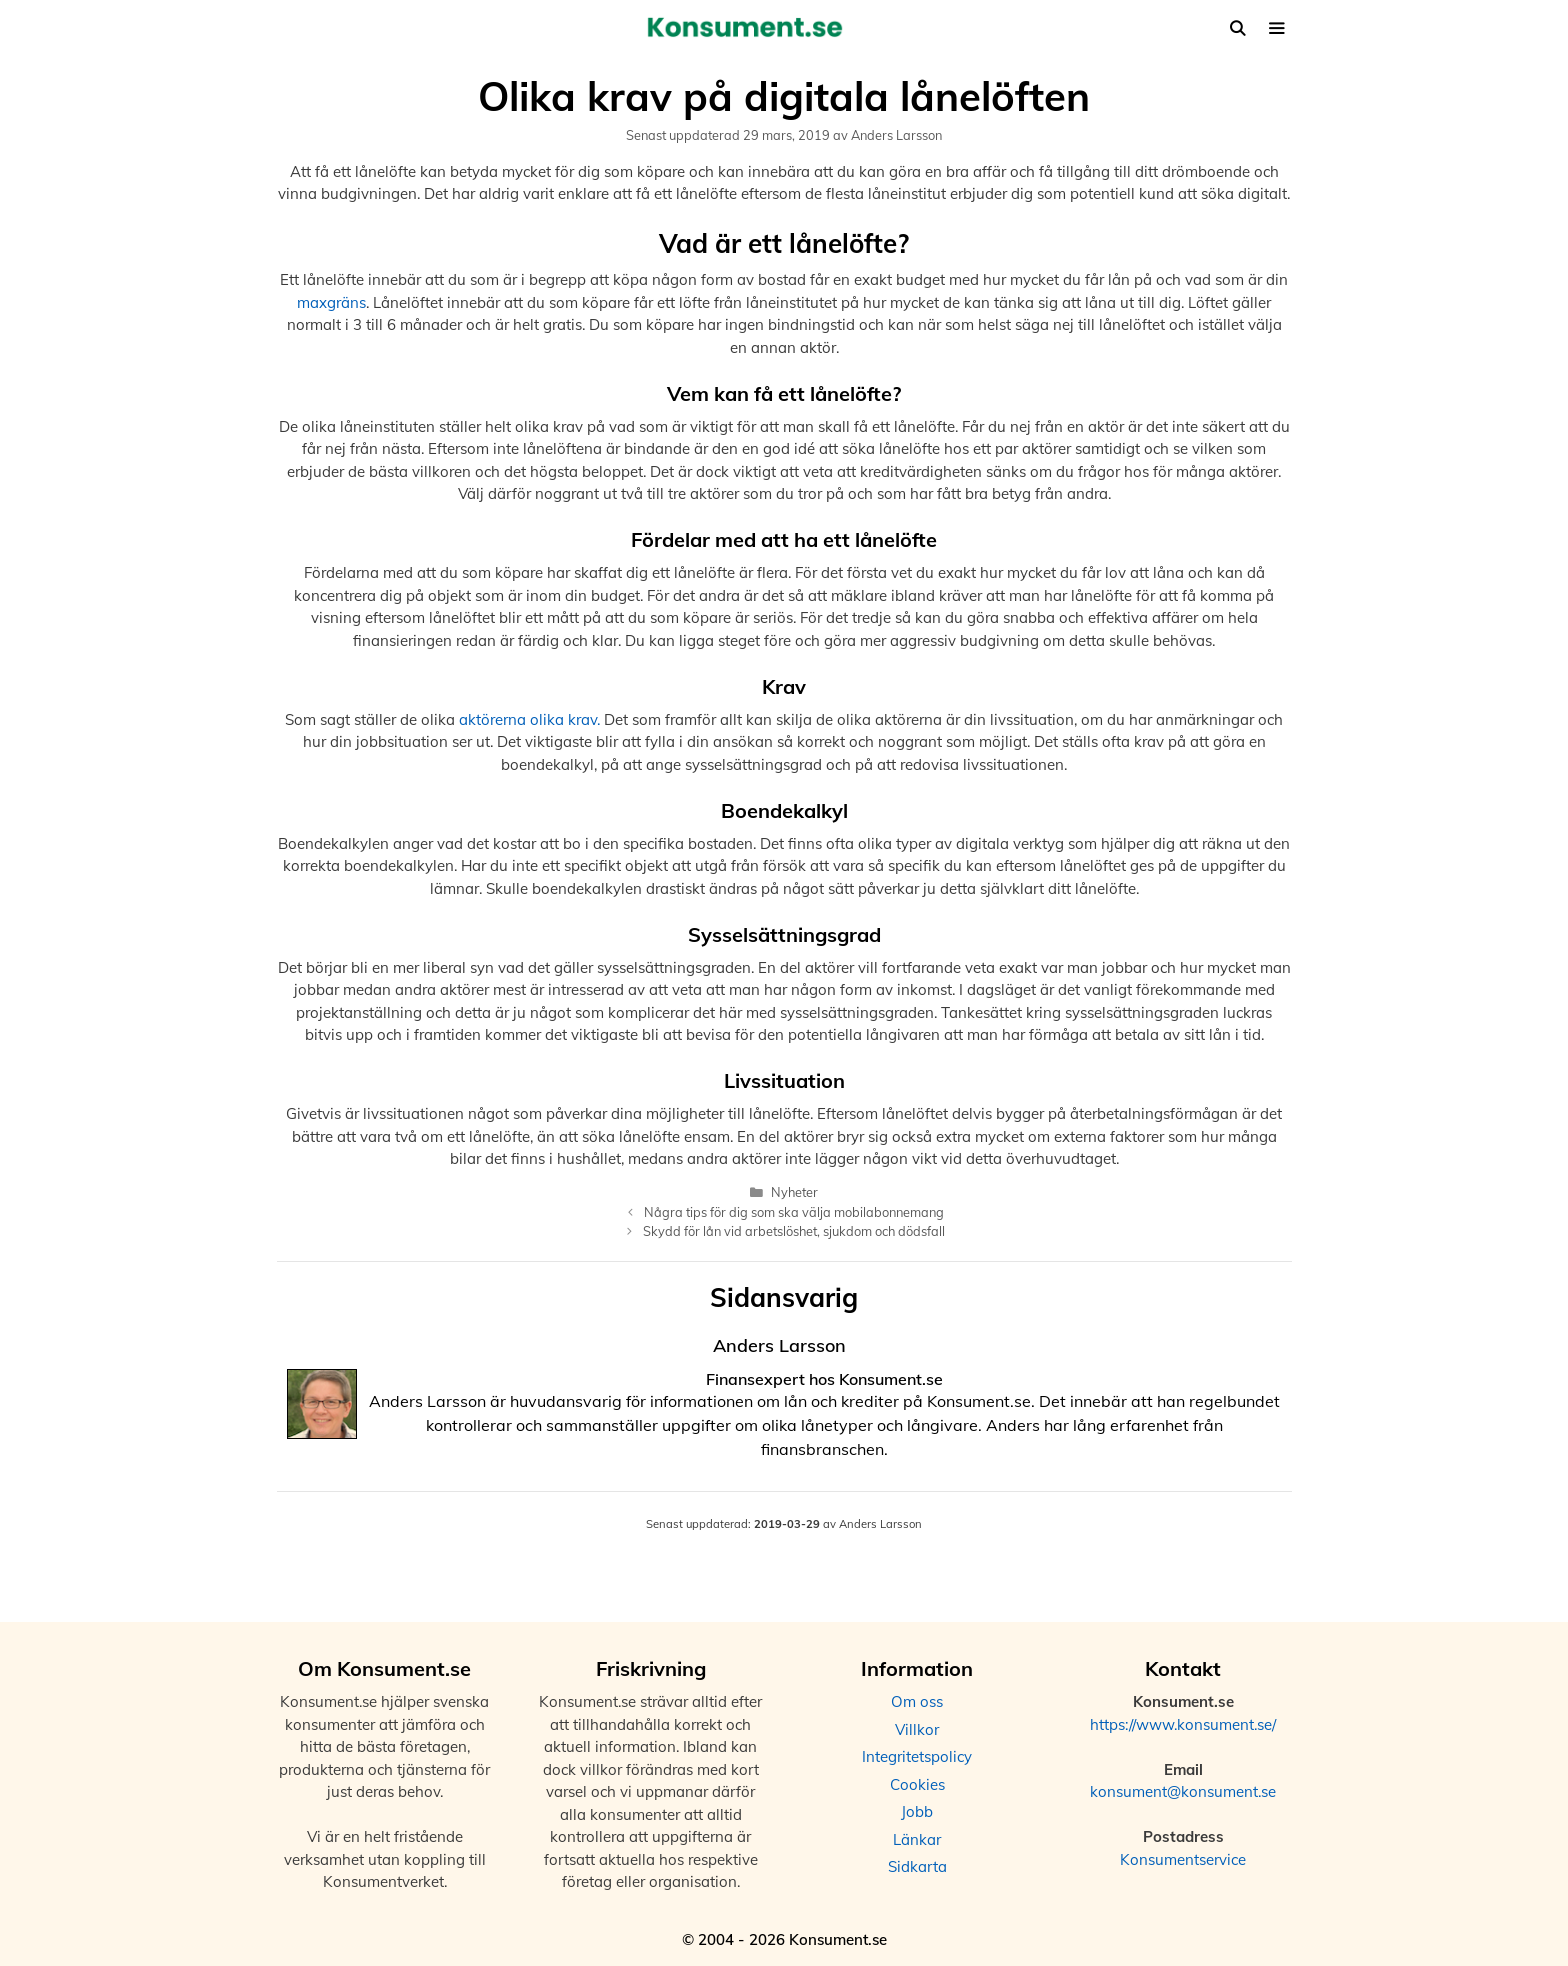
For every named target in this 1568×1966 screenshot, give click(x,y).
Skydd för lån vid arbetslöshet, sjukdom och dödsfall (794, 1231)
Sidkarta (917, 1866)
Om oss (917, 1701)
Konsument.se (891, 1379)
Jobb (917, 1811)
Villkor (917, 1729)
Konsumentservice (1183, 1859)
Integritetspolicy (917, 1756)
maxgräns (331, 302)
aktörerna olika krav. (529, 719)
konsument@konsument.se (1183, 1791)
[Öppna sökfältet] (1237, 28)
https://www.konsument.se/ (1183, 1724)
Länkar (917, 1839)
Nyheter (794, 1192)
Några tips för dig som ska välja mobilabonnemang (794, 1212)
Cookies (917, 1784)
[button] (1276, 28)
